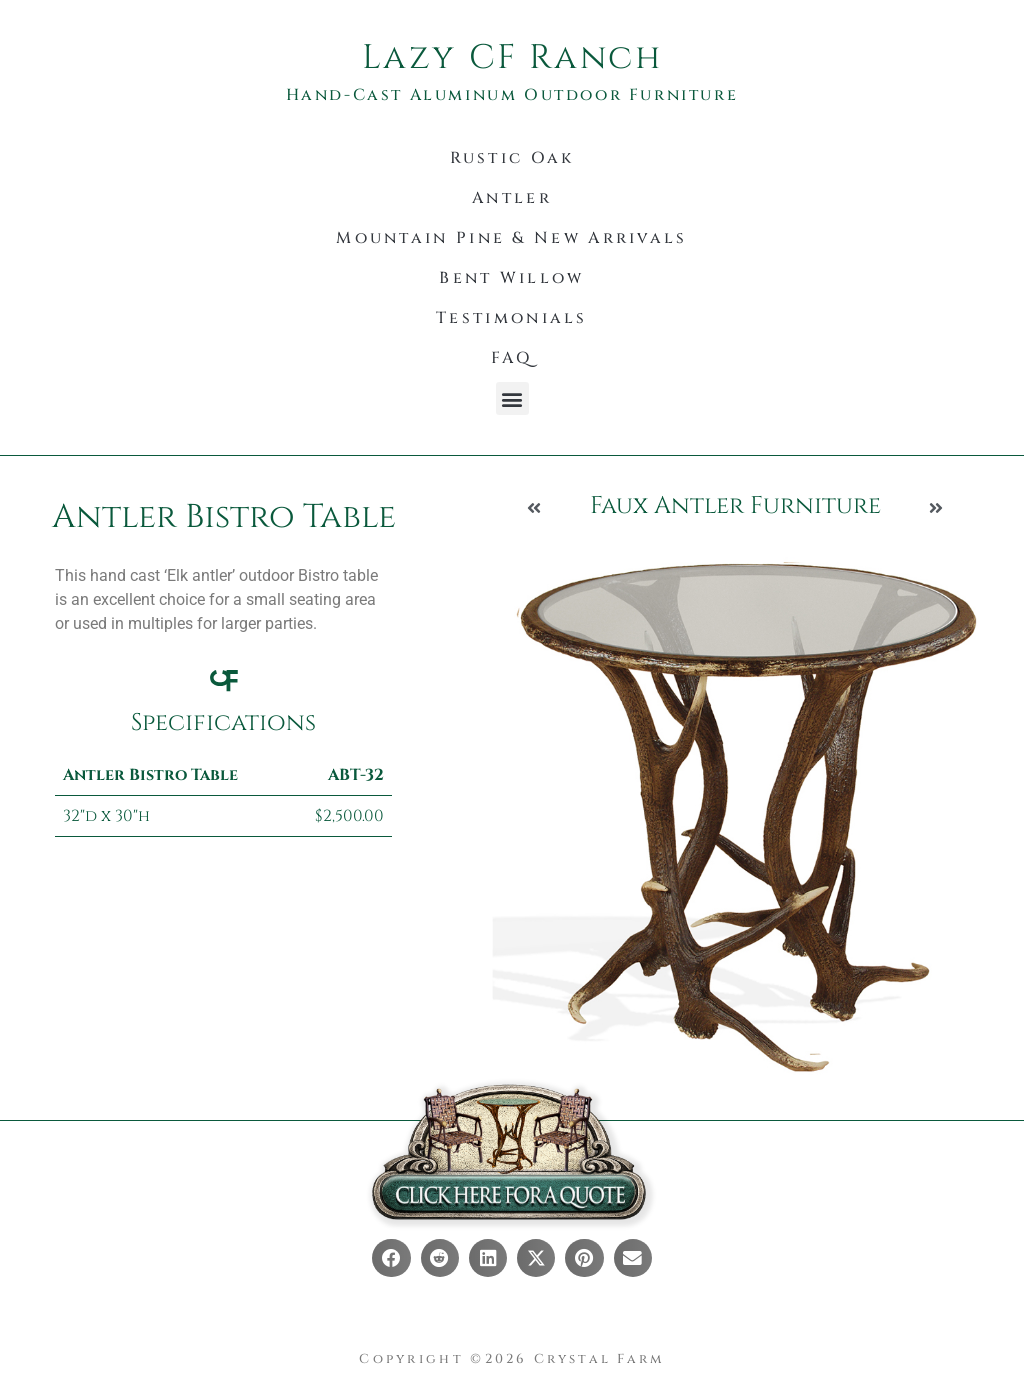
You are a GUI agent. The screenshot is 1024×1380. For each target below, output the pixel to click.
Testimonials (512, 318)
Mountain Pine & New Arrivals (511, 238)
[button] (512, 398)
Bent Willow (511, 278)
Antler (512, 198)
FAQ (512, 358)
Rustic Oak (512, 158)
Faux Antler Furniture (735, 506)
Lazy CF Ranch (512, 58)
